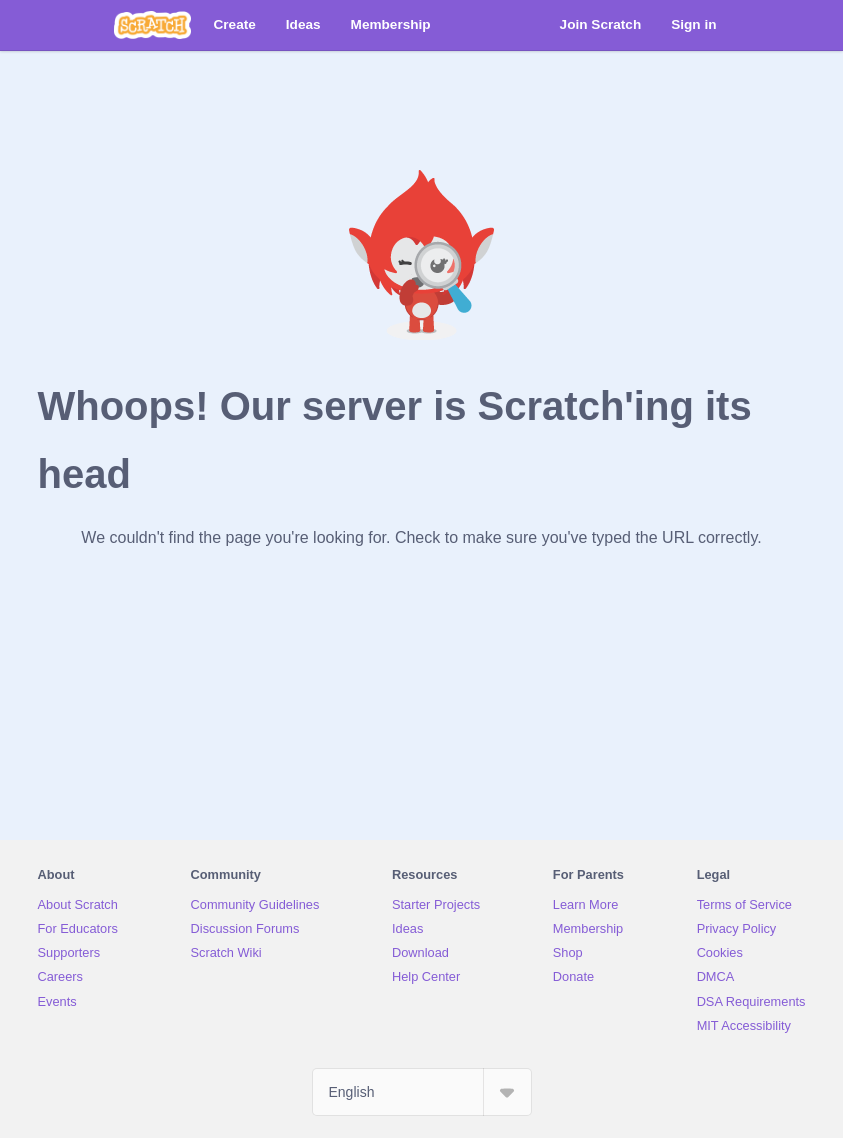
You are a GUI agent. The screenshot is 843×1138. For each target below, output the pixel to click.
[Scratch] (152, 25)
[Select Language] (422, 1092)
